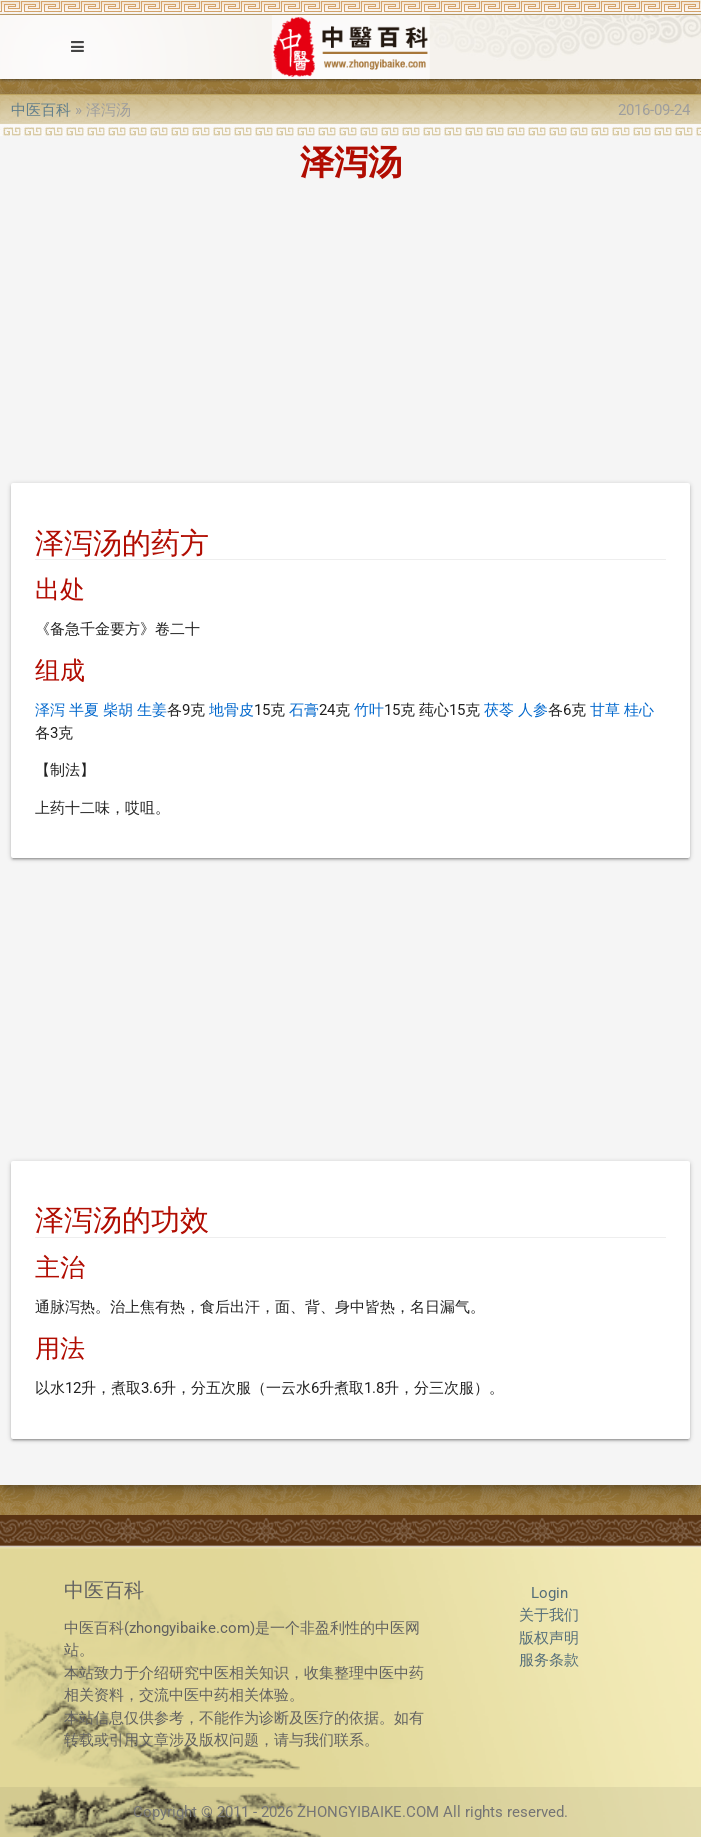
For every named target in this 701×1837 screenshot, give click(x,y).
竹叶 (369, 710)
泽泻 (50, 710)
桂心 (639, 710)
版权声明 (549, 1638)
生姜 (152, 710)
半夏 (84, 710)
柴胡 (118, 710)
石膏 (304, 710)
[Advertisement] (350, 336)
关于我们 (549, 1615)
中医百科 (41, 110)
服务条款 (549, 1660)
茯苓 (499, 710)
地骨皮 (231, 710)
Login (549, 1593)
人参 (533, 710)
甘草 (605, 710)
